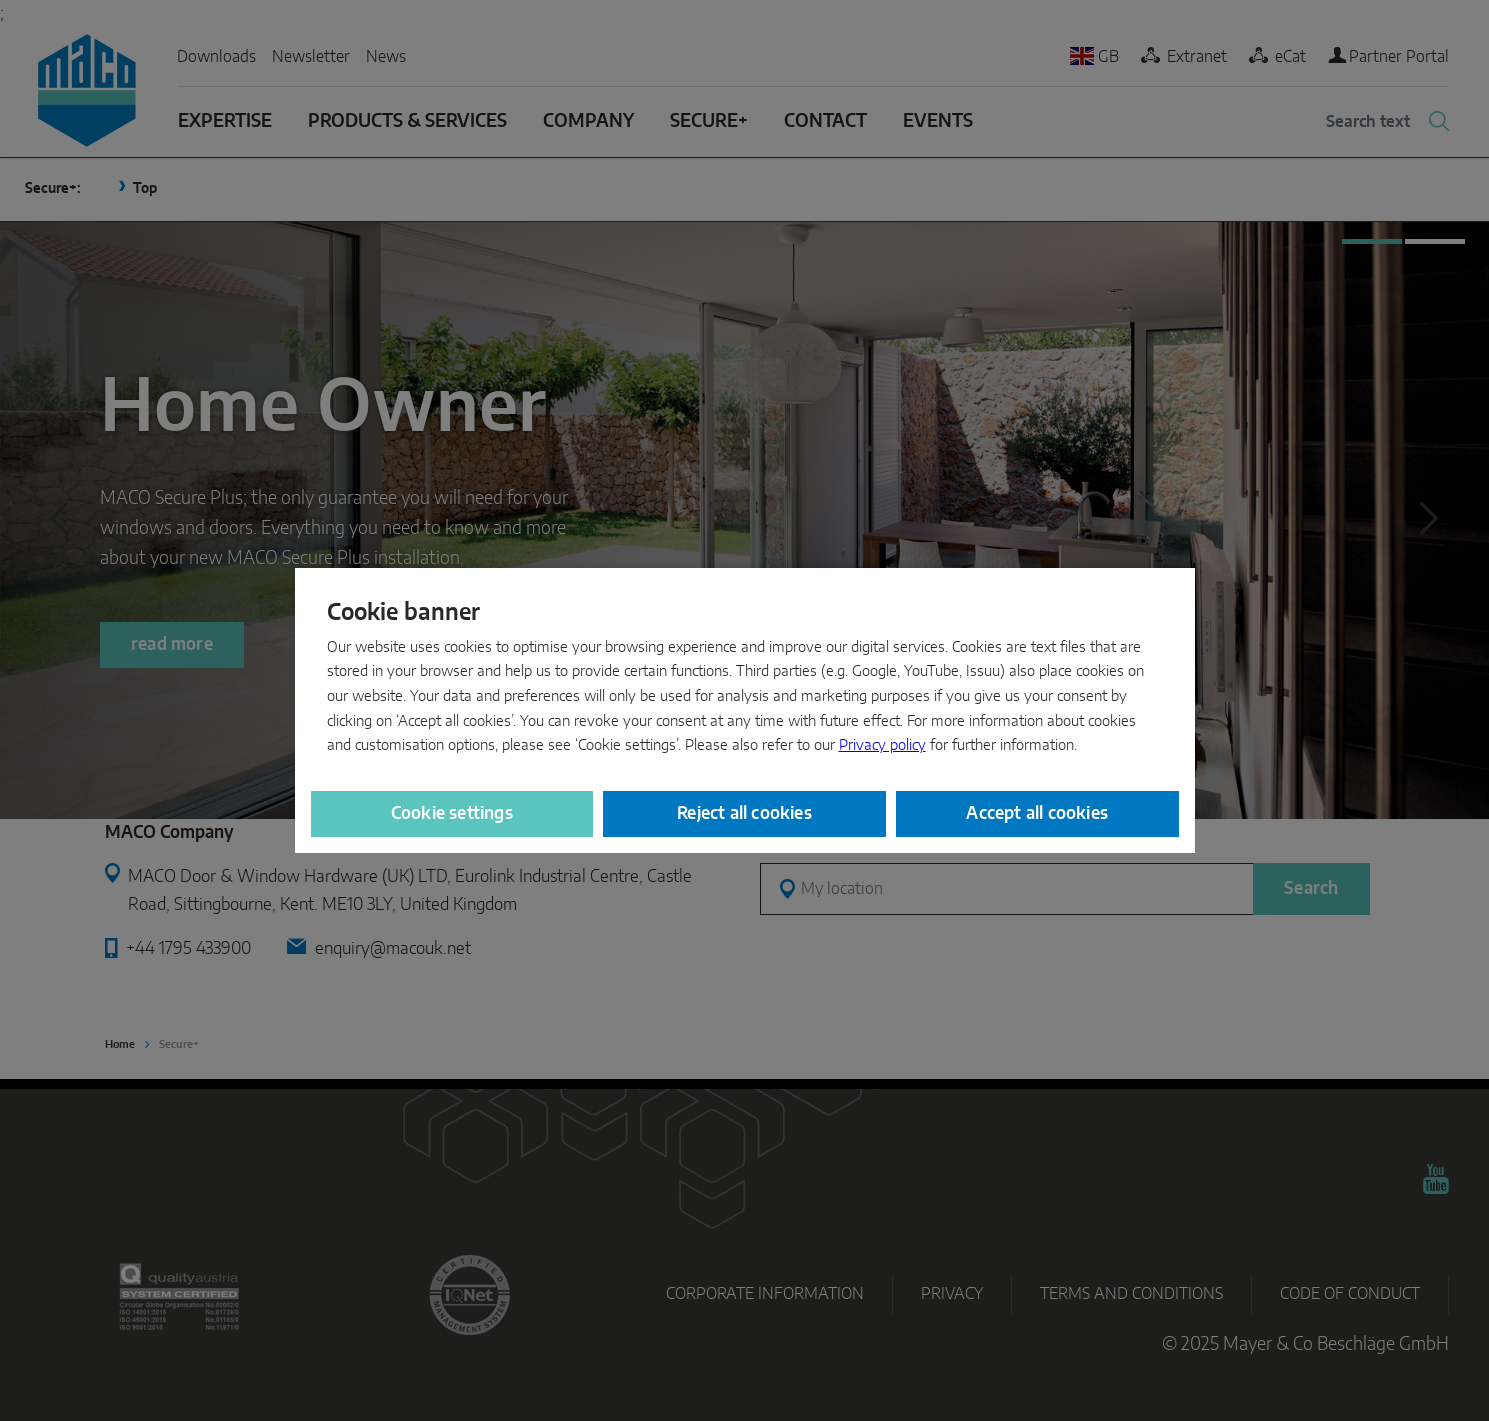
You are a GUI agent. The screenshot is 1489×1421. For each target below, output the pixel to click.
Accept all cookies (1037, 813)
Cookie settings (452, 813)
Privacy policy (882, 745)
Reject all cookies (744, 813)
